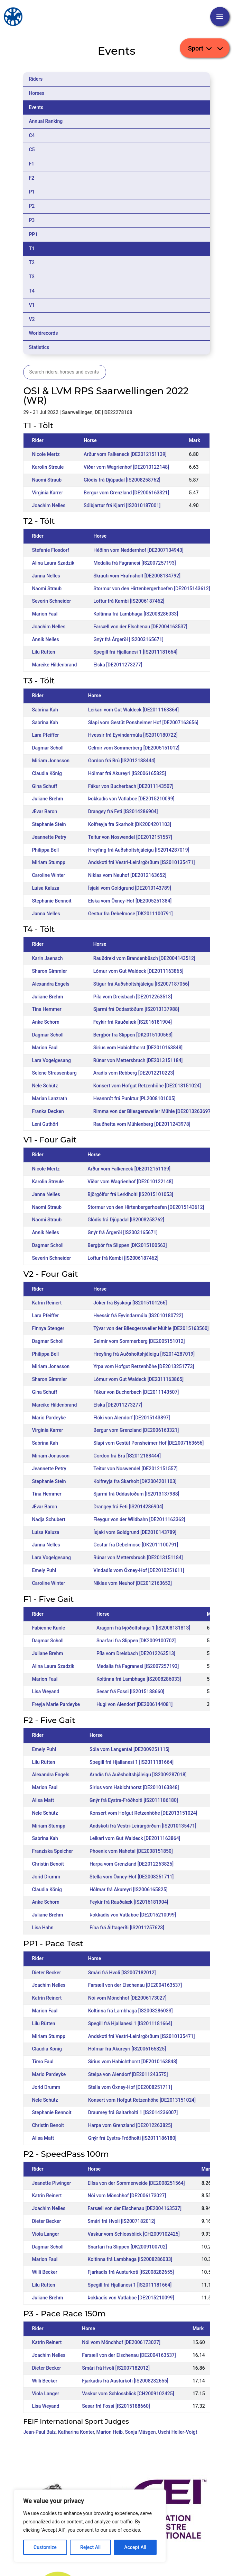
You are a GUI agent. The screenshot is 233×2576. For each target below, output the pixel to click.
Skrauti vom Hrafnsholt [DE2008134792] (136, 575)
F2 (31, 178)
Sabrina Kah (45, 709)
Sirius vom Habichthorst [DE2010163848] (138, 1047)
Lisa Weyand (45, 1691)
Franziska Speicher (52, 1851)
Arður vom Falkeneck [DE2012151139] (125, 454)
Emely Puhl (44, 1570)
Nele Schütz (45, 1085)
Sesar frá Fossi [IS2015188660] (130, 1691)
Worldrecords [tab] (43, 333)
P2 (32, 206)
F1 (31, 164)
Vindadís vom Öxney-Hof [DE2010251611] (138, 1570)
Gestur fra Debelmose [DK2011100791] (130, 913)
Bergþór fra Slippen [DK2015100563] (133, 1035)
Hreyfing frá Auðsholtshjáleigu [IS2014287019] (138, 850)
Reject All (90, 2547)
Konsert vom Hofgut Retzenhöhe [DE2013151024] (147, 1085)
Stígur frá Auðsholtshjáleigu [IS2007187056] (141, 984)
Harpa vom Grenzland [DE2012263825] (132, 1864)
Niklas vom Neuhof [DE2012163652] (127, 875)
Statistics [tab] (39, 347)
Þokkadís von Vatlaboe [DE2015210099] (131, 798)
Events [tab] (36, 107)
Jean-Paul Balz (39, 2432)
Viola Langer (45, 2234)
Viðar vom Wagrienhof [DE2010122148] (126, 467)
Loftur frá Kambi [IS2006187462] (128, 601)
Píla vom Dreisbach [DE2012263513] (132, 996)
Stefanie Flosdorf (50, 550)
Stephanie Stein (49, 824)
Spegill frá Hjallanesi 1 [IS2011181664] (135, 652)
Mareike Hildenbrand (54, 664)
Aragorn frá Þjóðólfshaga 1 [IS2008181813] (143, 1628)
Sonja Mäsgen (140, 2432)
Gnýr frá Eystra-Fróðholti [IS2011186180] (134, 1800)
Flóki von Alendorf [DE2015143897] (131, 1417)
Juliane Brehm (47, 798)
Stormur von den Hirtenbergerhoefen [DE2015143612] (151, 588)
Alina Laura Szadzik (53, 563)
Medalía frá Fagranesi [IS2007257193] (134, 563)
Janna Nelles (46, 575)
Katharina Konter (76, 2432)
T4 (32, 291)
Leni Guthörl (45, 1124)
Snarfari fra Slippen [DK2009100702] (136, 1640)
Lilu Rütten (43, 652)
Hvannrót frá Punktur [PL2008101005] (134, 1098)
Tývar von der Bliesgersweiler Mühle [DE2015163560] (150, 1328)
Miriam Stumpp (48, 862)
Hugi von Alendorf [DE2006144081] (134, 1704)
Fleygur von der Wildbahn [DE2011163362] (139, 1519)
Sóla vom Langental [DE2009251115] (129, 1749)
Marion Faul (44, 614)
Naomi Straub (47, 480)
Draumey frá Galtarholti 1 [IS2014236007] (133, 2112)
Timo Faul (42, 2061)
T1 (32, 248)
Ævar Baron (44, 811)
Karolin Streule (48, 467)
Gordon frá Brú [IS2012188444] (122, 760)
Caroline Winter (48, 875)
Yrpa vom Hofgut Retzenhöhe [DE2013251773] (143, 1366)
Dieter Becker (46, 1972)
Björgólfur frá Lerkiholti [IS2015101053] (130, 1194)
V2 (32, 319)
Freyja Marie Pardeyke (56, 1704)
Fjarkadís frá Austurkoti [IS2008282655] (130, 2272)
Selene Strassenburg (54, 1073)
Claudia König (47, 773)
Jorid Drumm (46, 1876)
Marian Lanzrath (49, 1098)
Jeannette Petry (49, 837)
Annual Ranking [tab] (46, 121)
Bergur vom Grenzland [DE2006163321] (126, 492)
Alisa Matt (43, 1800)
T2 (32, 262)
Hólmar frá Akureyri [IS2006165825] (127, 773)
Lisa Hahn (42, 1927)
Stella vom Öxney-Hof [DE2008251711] (132, 1876)
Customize (45, 2547)
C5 (32, 149)
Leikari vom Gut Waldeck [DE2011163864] (133, 709)
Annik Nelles (45, 639)
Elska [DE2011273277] (117, 664)
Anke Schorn (45, 1022)
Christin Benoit (48, 1864)
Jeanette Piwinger (51, 2183)
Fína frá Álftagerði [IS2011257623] (127, 1927)
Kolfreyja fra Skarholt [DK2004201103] (129, 824)
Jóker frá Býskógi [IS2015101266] (130, 1302)
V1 (32, 305)
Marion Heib (109, 2432)
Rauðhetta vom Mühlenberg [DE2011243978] (141, 1124)
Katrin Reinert (47, 1302)
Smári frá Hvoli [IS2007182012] (122, 1972)
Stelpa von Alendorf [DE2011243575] (128, 2074)
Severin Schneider (51, 601)
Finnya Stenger (48, 1328)
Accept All (135, 2547)
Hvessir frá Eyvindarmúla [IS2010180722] (133, 735)
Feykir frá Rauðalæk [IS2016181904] (132, 1022)
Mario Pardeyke (49, 1417)
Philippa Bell (45, 850)
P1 (32, 192)
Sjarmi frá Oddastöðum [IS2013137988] (136, 1009)
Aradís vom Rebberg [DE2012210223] (133, 1073)
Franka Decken (48, 1111)
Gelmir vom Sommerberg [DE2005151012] (133, 748)
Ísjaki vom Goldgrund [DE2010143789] (129, 888)
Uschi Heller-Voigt (177, 2432)
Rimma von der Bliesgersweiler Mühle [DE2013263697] (152, 1111)
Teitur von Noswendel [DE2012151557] (130, 837)
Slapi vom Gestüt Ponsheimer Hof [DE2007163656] (143, 722)
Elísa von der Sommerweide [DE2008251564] (136, 2183)
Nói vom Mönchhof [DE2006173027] (127, 1998)
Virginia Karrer (47, 492)
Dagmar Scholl (47, 748)
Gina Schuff (44, 786)
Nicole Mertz (45, 454)
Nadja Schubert (48, 1519)
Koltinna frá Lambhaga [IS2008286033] (135, 614)
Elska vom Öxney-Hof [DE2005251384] (130, 901)
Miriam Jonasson (50, 760)
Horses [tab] (36, 93)
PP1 (33, 234)
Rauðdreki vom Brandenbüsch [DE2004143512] (144, 958)
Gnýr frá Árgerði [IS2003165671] (128, 639)
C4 (32, 135)
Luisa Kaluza (45, 888)
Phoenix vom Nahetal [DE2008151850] (131, 1851)
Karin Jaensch (47, 958)
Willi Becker (44, 2272)
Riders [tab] (36, 79)
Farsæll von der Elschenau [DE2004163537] (140, 626)
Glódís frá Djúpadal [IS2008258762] (122, 480)
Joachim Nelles (48, 505)
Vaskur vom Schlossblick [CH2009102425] (133, 2234)
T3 (32, 276)
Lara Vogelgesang (51, 1060)
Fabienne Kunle (48, 1628)
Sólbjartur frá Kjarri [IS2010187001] (122, 505)
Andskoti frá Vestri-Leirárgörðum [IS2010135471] (141, 862)
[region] (90, 2525)
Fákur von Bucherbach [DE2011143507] (131, 786)
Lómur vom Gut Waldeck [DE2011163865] (138, 971)
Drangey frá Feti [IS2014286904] (123, 811)
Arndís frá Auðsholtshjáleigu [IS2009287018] (138, 1774)
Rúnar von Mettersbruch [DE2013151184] (138, 1060)
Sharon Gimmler (49, 971)
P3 (32, 220)
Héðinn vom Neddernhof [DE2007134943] (138, 550)
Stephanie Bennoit (51, 901)
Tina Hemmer (46, 1009)
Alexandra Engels (50, 984)
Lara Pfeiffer (45, 735)
